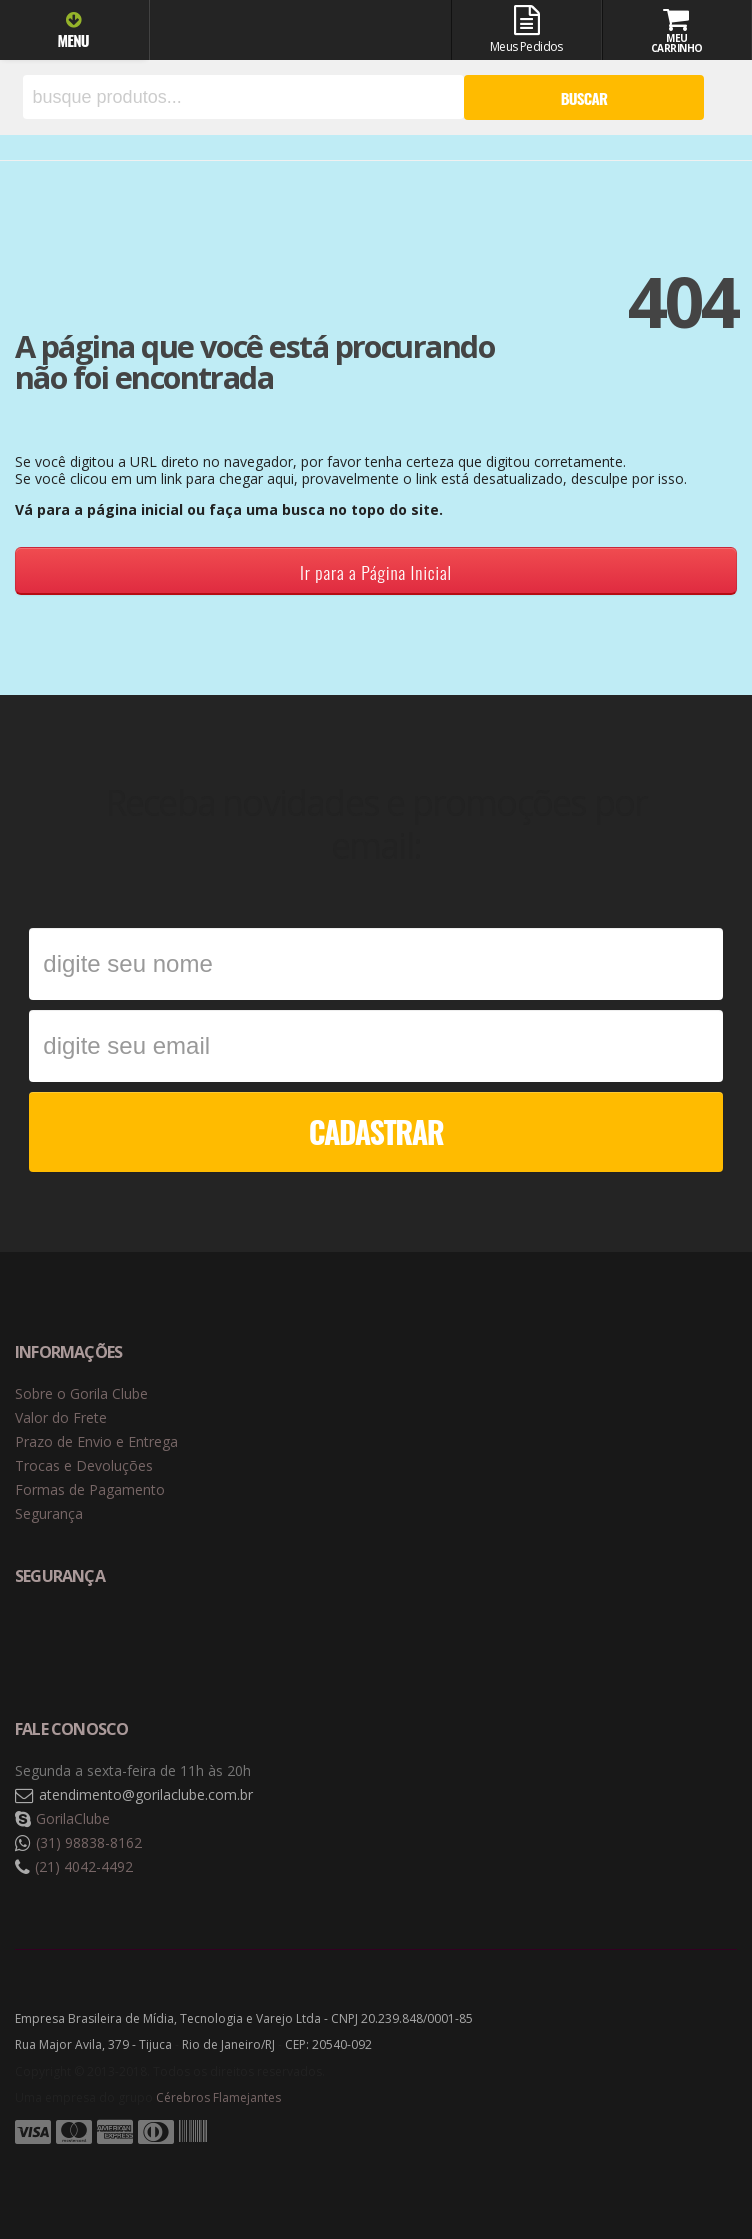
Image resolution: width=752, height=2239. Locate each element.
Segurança (49, 1513)
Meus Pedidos (526, 30)
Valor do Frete (61, 1417)
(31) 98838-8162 (89, 1842)
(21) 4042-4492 (84, 1866)
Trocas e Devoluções (84, 1465)
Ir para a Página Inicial (376, 572)
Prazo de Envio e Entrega (96, 1441)
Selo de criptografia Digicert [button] (172, 1642)
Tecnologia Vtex (687, 2164)
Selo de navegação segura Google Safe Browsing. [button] (65, 1642)
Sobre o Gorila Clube (81, 1393)
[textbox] (243, 97)
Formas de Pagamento (90, 1489)
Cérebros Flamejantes (218, 2097)
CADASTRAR (376, 1131)
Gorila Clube (268, 32)
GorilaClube (73, 1818)
